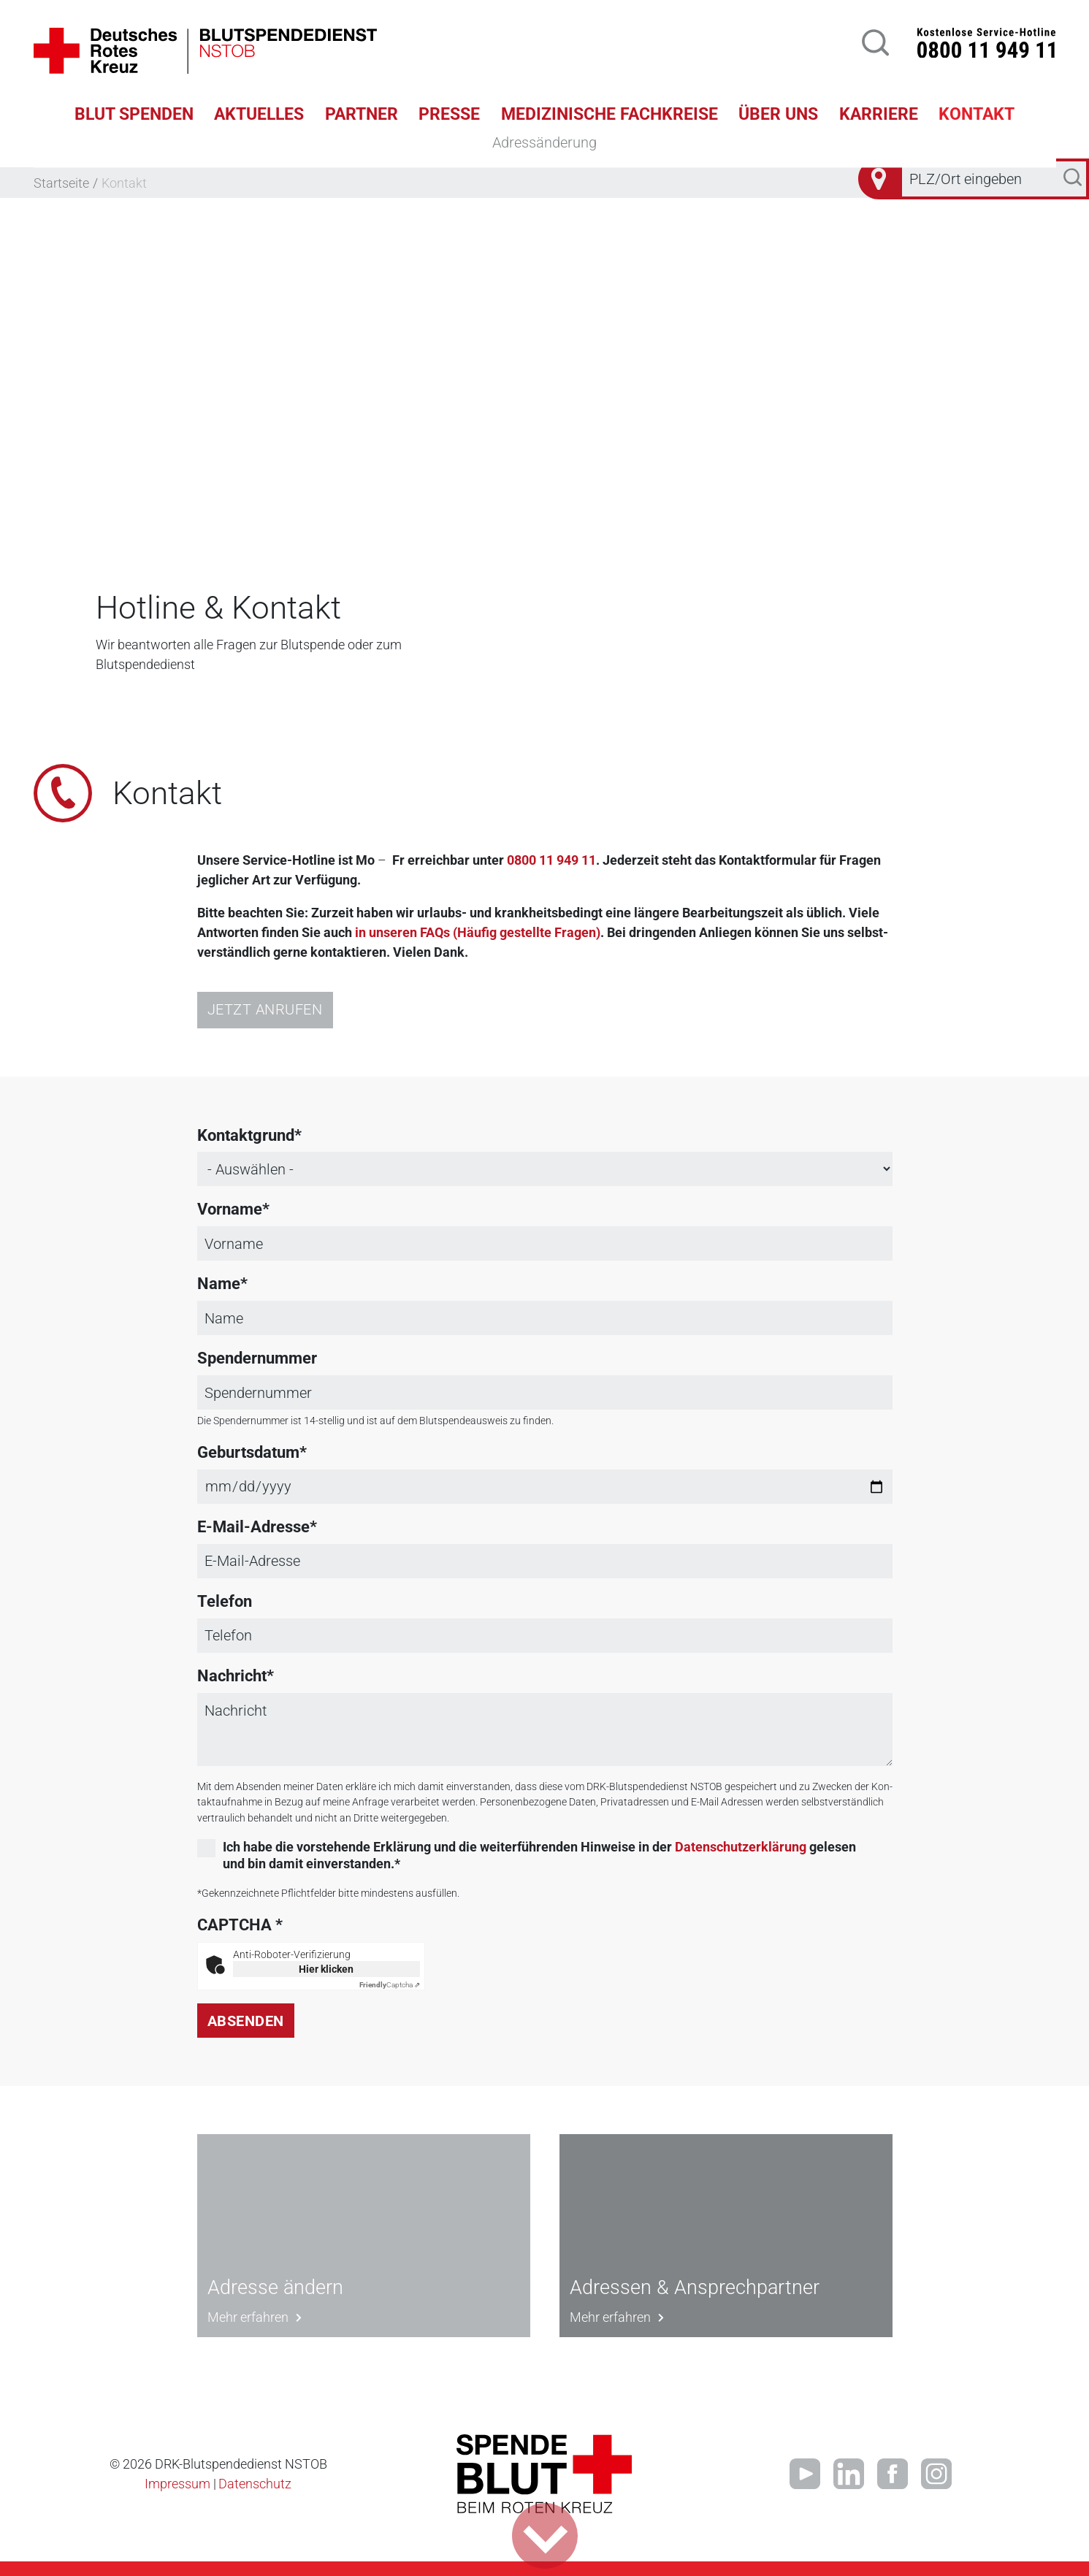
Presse (449, 113)
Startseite (61, 183)
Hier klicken (326, 1969)
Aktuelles (259, 113)
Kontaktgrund (245, 1135)
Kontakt (977, 113)
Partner (361, 113)
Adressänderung (544, 142)
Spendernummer (257, 1358)
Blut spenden (134, 113)
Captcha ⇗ (389, 1985)
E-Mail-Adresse (253, 1527)
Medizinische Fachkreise (609, 113)
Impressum (177, 2483)
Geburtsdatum (248, 1452)
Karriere (878, 113)
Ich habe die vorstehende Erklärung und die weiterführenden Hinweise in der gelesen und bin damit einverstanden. (539, 1855)
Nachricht (232, 1676)
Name (218, 1283)
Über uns (778, 113)
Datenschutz (254, 2483)
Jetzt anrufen (265, 1009)
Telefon (224, 1601)
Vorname (229, 1209)
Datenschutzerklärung (740, 1846)
